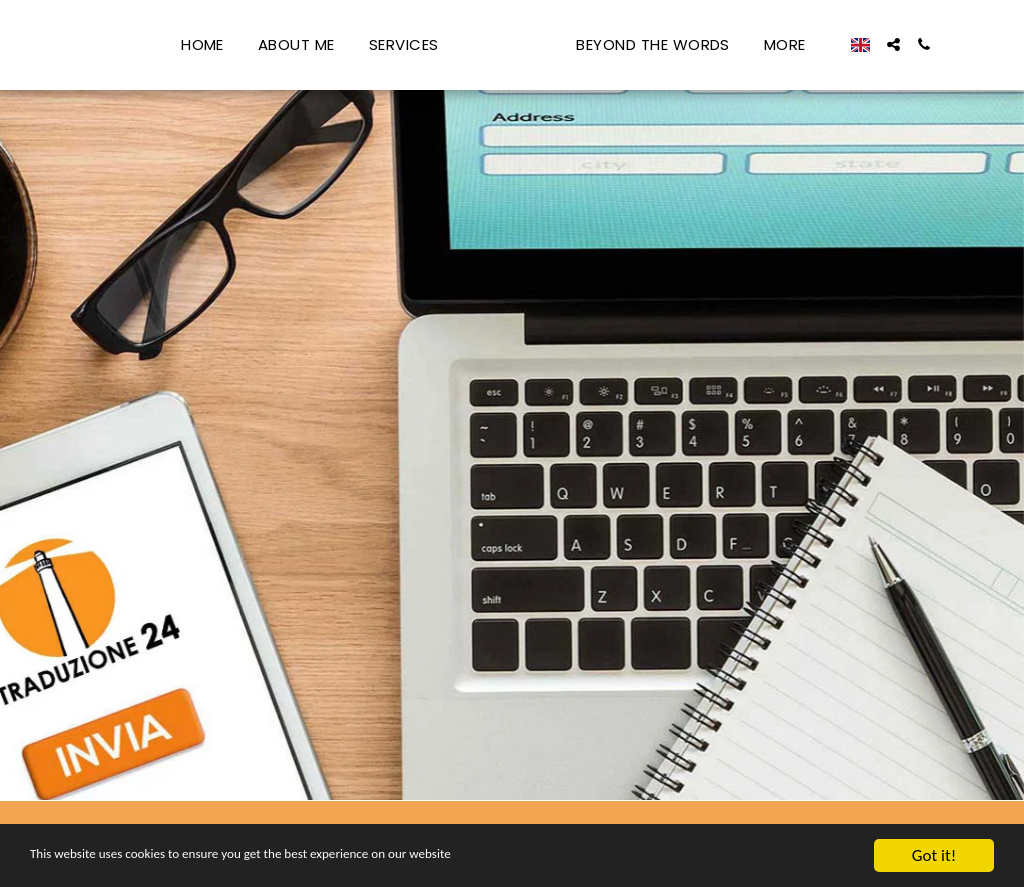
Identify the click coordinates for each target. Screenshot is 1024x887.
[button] (933, 44)
